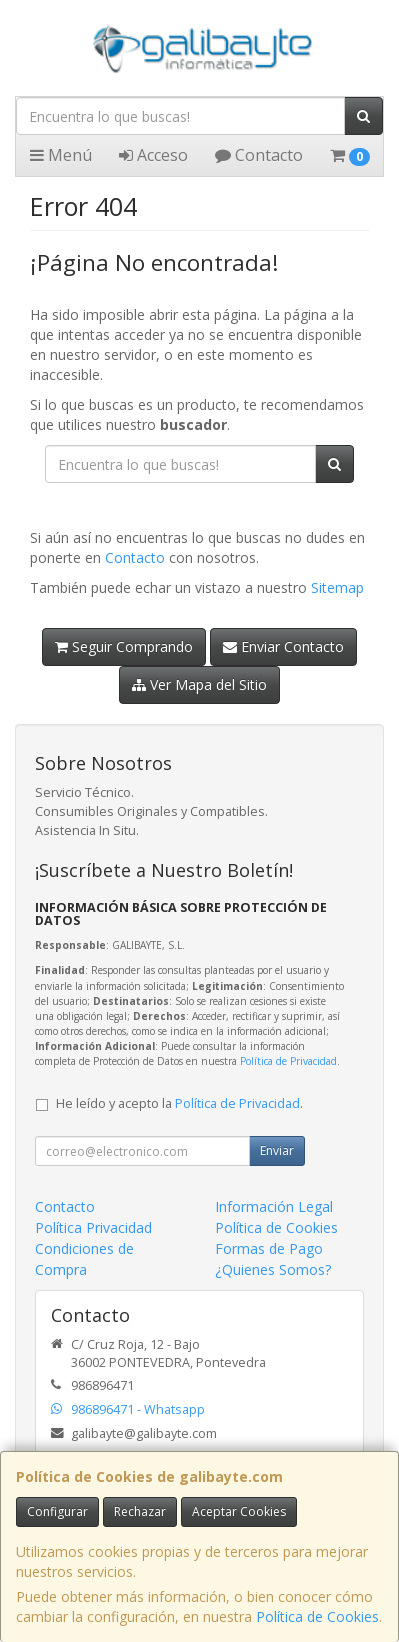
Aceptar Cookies (239, 1511)
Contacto (259, 155)
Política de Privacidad (288, 1061)
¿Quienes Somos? (273, 1269)
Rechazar (140, 1511)
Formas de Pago (269, 1248)
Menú (61, 155)
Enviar (277, 1150)
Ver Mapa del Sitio (199, 684)
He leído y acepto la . (179, 1103)
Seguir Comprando (124, 646)
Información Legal (274, 1206)
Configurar (57, 1511)
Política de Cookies (317, 1616)
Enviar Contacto (283, 646)
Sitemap (337, 587)
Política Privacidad (93, 1227)
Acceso (153, 155)
